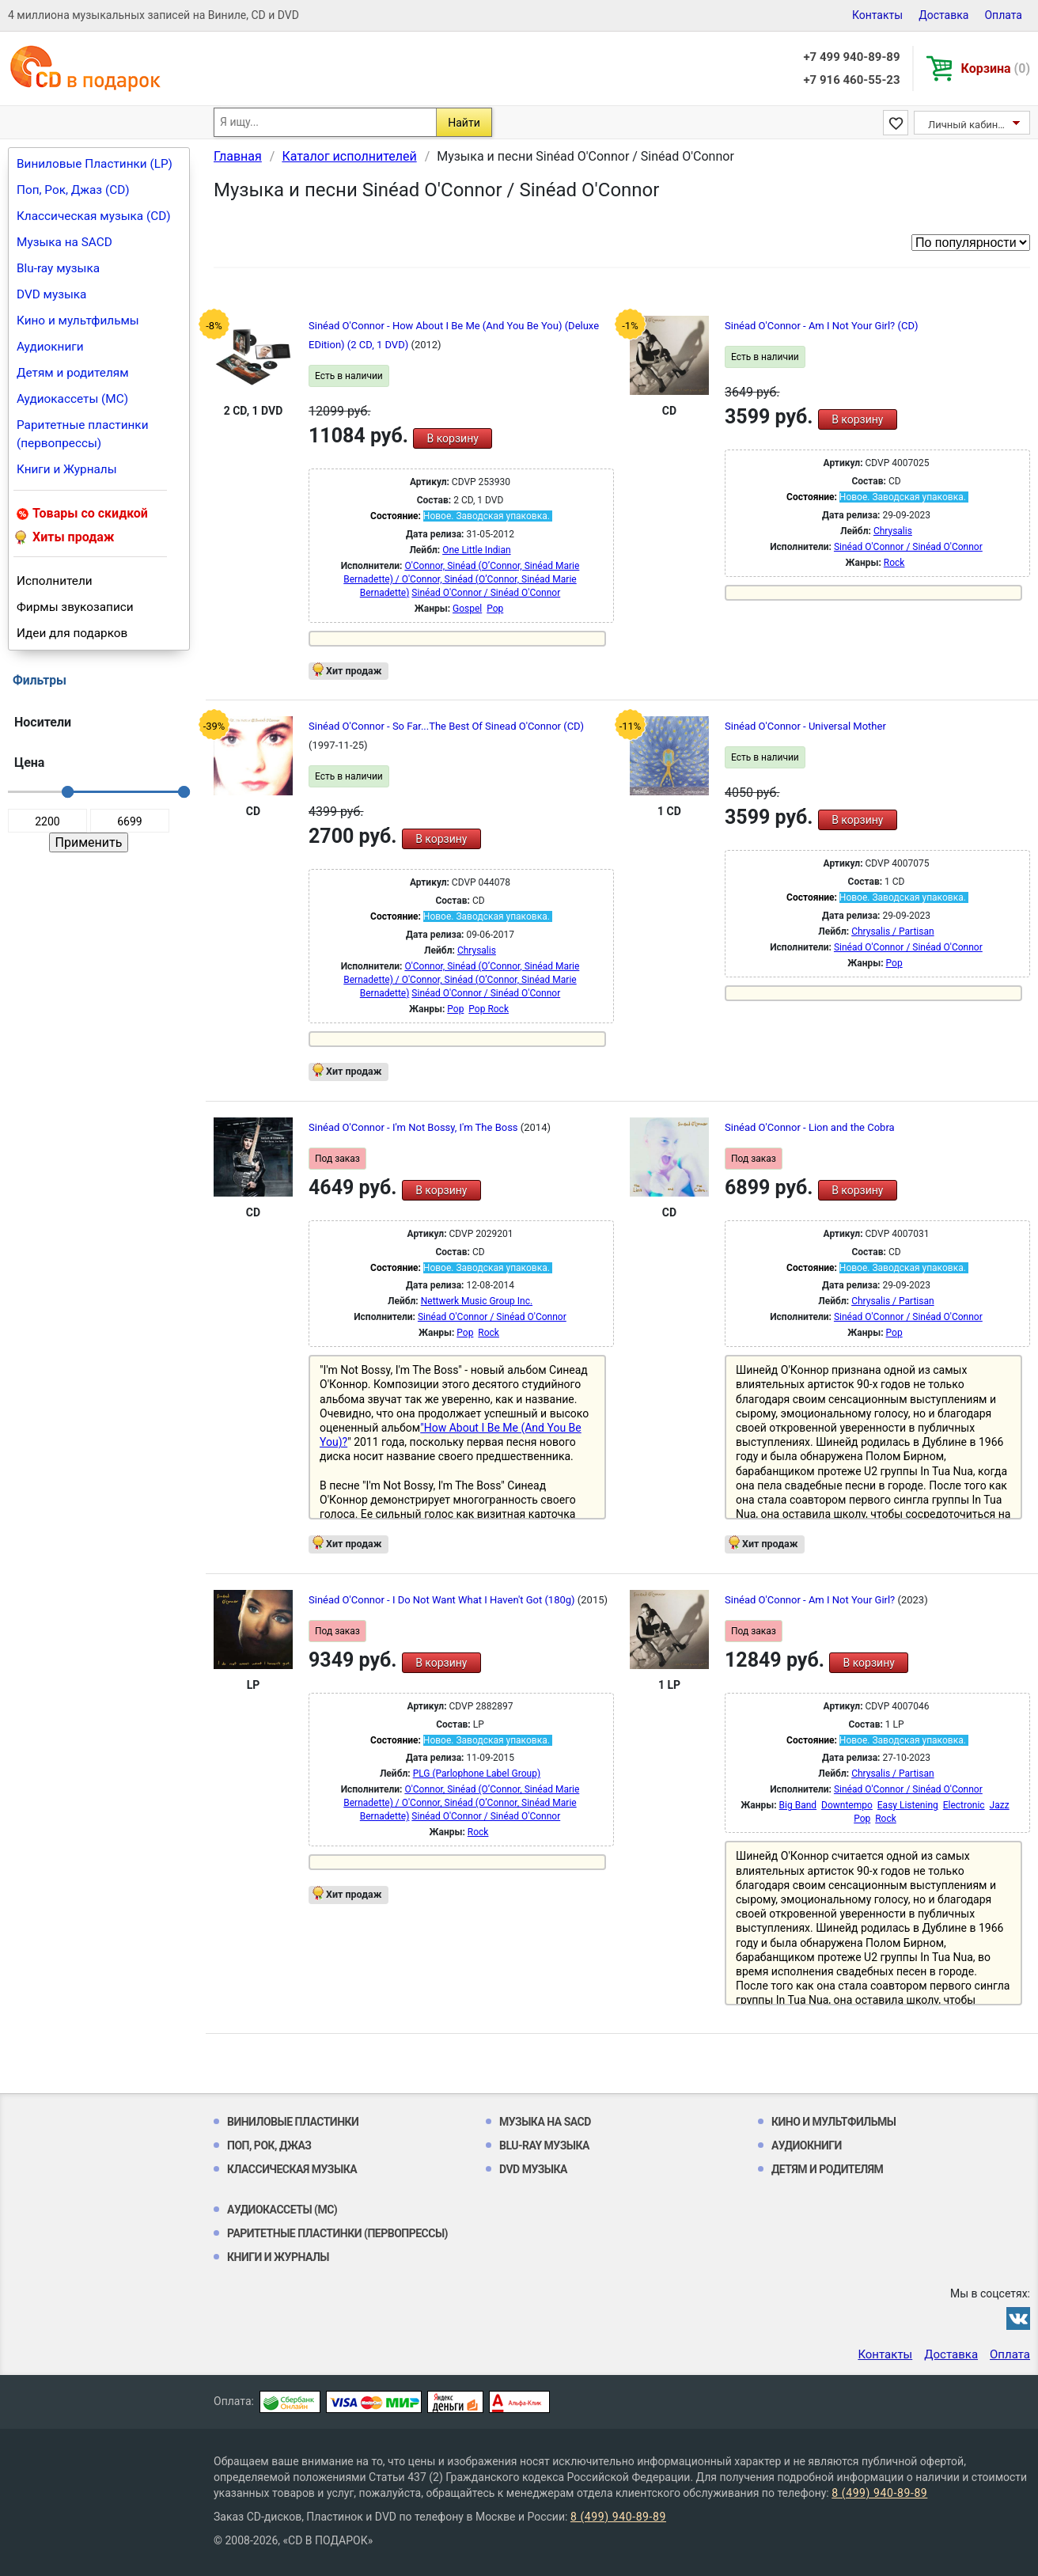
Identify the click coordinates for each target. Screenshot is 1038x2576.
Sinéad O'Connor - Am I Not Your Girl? (811, 1600)
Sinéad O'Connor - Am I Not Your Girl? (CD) (821, 326)
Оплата (1003, 15)
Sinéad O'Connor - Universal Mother (805, 726)
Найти (464, 122)
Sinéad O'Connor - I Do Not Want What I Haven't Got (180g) (443, 1600)
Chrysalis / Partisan (892, 931)
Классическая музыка (292, 2169)
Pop (495, 608)
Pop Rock (488, 1009)
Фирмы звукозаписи (75, 607)
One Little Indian (476, 550)
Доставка (943, 15)
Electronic (964, 1805)
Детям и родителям (73, 373)
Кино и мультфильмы (78, 320)
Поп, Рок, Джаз (269, 2145)
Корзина (995, 68)
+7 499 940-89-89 (851, 57)
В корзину (452, 438)
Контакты (877, 15)
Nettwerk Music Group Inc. (476, 1301)
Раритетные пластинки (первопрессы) (83, 434)
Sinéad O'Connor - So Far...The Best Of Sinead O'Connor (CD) (446, 726)
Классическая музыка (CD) (94, 216)
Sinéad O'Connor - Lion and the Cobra (810, 1127)
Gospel (467, 608)
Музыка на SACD (64, 242)
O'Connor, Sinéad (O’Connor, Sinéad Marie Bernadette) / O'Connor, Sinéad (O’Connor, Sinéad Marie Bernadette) (461, 579)
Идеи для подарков (72, 633)
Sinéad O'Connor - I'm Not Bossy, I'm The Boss (415, 1127)
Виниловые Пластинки (292, 2121)
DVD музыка (51, 294)
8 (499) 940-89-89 (879, 2493)
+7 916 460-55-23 (851, 80)
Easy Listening (907, 1805)
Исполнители (55, 581)
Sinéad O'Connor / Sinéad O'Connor (485, 592)
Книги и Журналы (67, 469)
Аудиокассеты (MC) (72, 399)
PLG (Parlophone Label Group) (476, 1773)
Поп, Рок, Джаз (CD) (73, 190)
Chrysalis (892, 531)
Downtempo (847, 1805)
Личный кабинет (968, 125)
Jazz (1000, 1805)
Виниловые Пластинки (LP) (94, 164)
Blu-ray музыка (58, 268)
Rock (894, 562)
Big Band (798, 1805)
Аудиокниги (50, 347)
